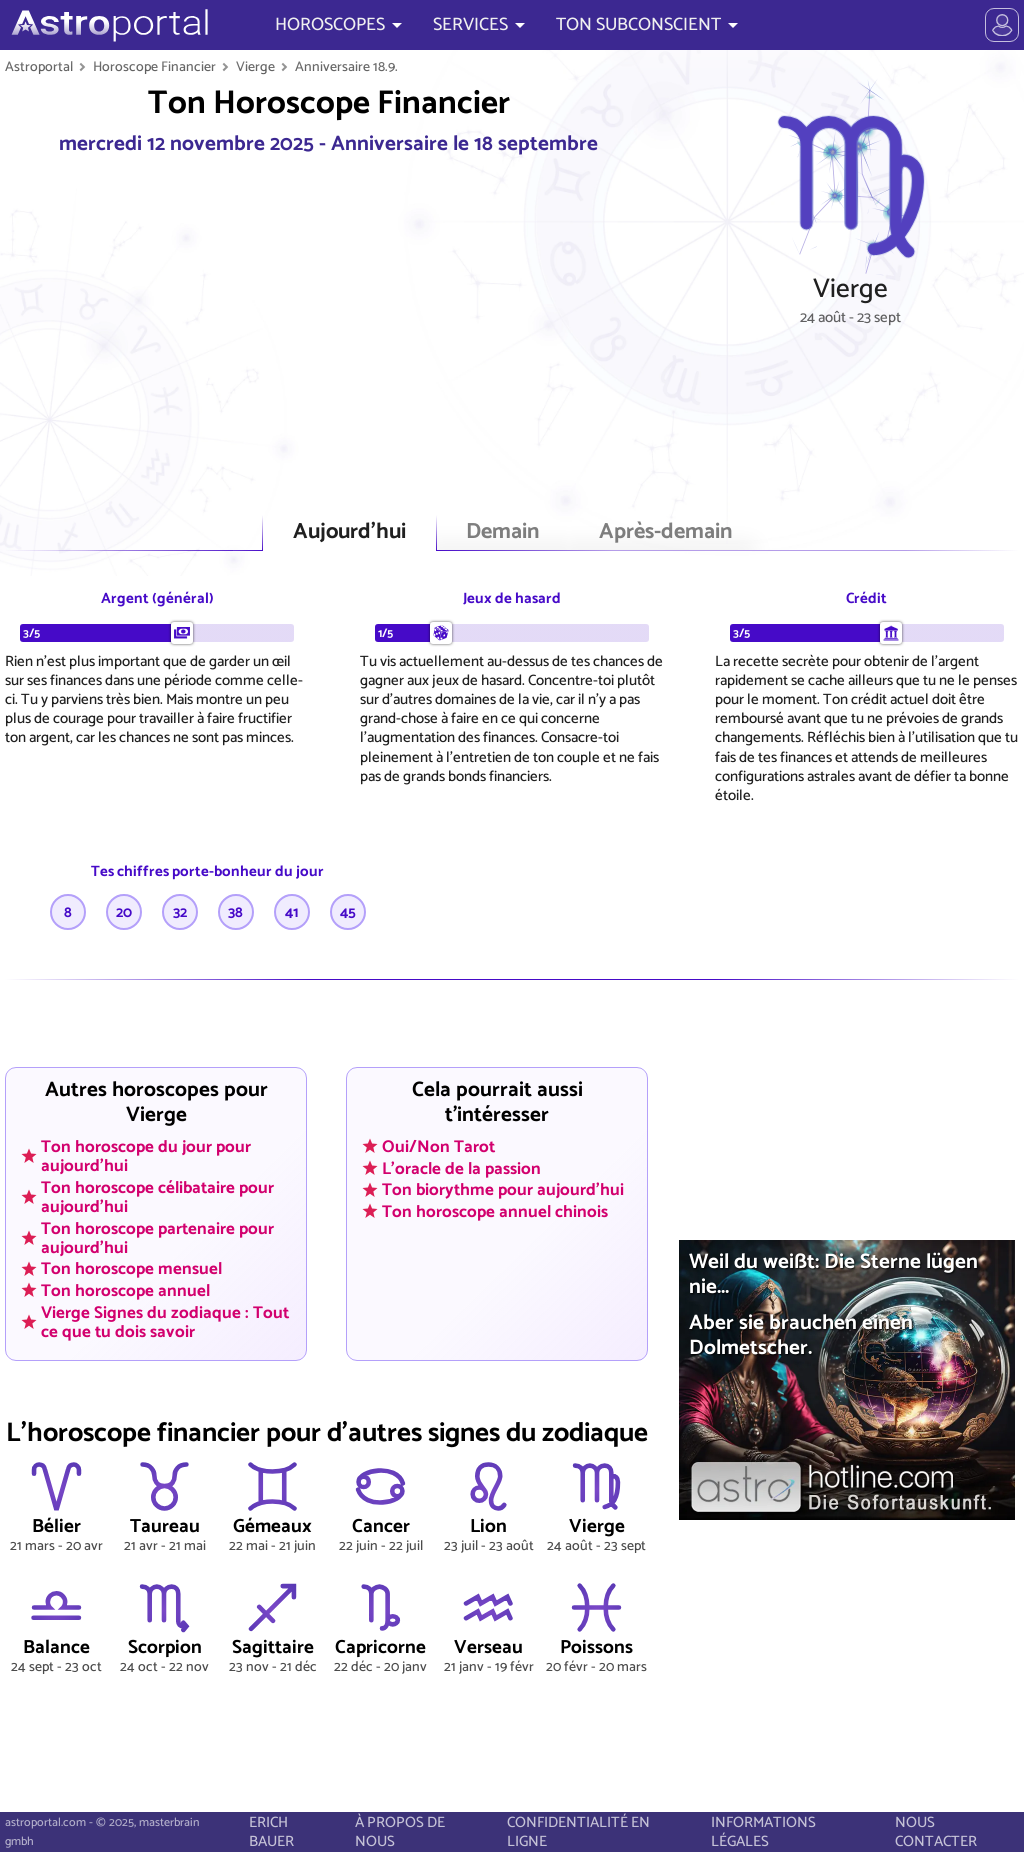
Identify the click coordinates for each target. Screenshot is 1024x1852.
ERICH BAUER (271, 1832)
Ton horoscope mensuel (131, 1269)
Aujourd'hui (349, 532)
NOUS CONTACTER (936, 1832)
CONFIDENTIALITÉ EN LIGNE (578, 1832)
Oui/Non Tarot (438, 1146)
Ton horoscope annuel (125, 1291)
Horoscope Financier (154, 67)
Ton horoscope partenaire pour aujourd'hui (157, 1237)
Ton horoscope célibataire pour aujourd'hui (157, 1196)
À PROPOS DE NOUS (400, 1832)
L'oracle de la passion (461, 1168)
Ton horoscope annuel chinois (495, 1211)
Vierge (255, 67)
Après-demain (665, 532)
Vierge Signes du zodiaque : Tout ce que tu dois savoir (165, 1321)
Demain (502, 532)
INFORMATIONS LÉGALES (763, 1832)
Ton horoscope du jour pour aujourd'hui (146, 1155)
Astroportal (39, 67)
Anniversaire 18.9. (346, 67)
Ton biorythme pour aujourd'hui (503, 1190)
